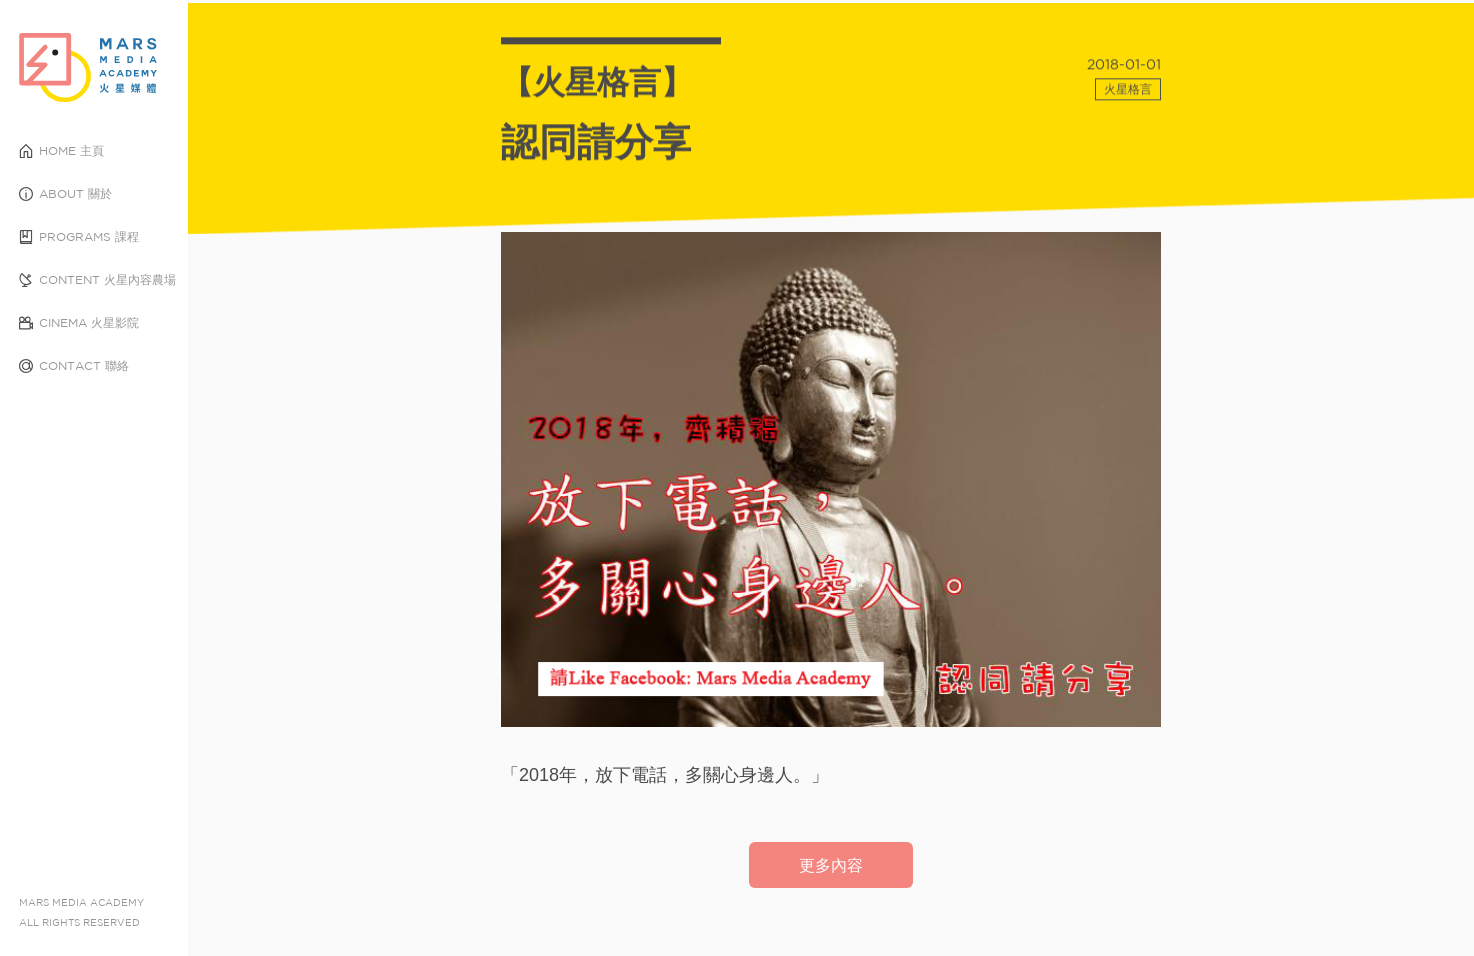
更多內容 (831, 865)
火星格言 (1128, 94)
